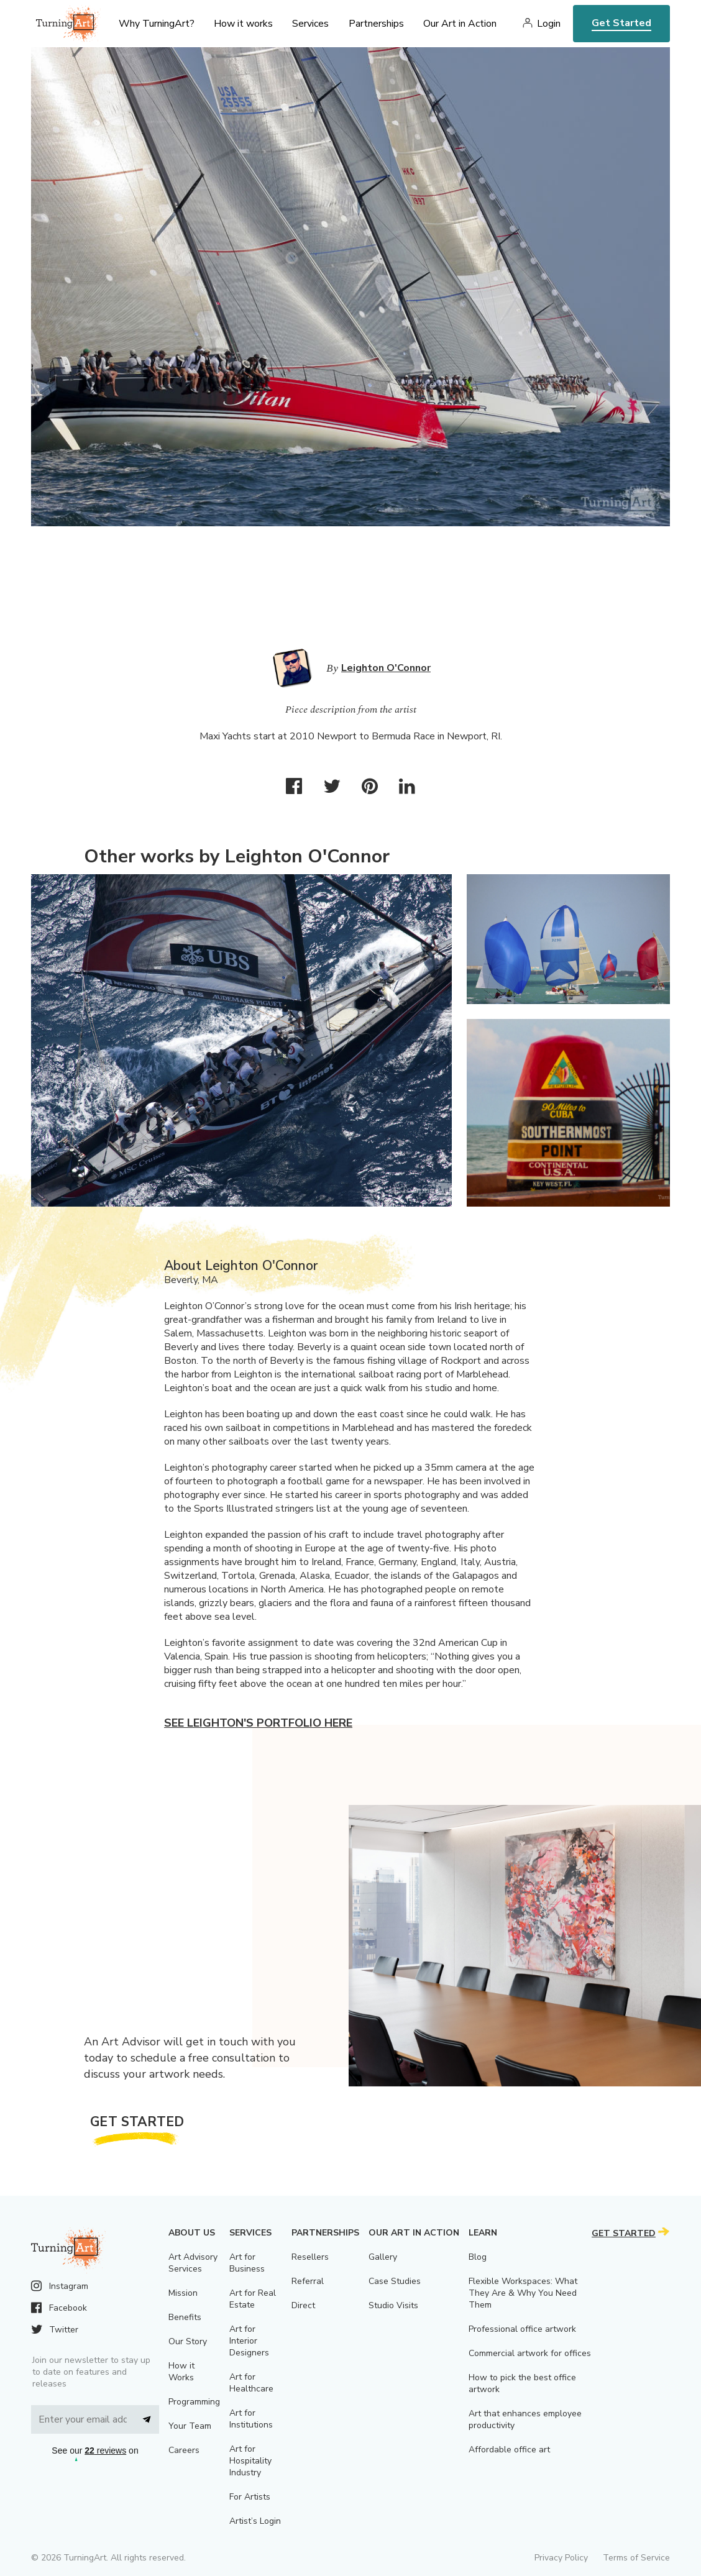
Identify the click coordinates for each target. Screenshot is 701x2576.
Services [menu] (310, 23)
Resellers (310, 2257)
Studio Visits (393, 2305)
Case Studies (395, 2281)
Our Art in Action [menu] (460, 23)
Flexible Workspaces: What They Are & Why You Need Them (523, 2293)
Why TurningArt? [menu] (157, 23)
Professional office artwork (522, 2329)
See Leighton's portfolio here (258, 1722)
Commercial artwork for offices (530, 2353)
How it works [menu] (243, 23)
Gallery (383, 2257)
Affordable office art (509, 2449)
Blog (478, 2257)
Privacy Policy (561, 2558)
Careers (183, 2450)
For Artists (249, 2497)
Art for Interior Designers (249, 2341)
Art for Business (247, 2263)
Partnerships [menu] (376, 23)
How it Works (181, 2371)
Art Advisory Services (193, 2263)
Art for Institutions (251, 2419)
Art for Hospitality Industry (250, 2460)
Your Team (189, 2426)
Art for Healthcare (251, 2383)
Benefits (184, 2317)
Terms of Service (636, 2558)
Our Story (187, 2341)
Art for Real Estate (252, 2299)
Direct (303, 2305)
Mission (183, 2293)
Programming (194, 2402)
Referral (307, 2281)
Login (549, 23)
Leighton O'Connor (386, 668)
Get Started (621, 23)
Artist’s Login (255, 2521)
